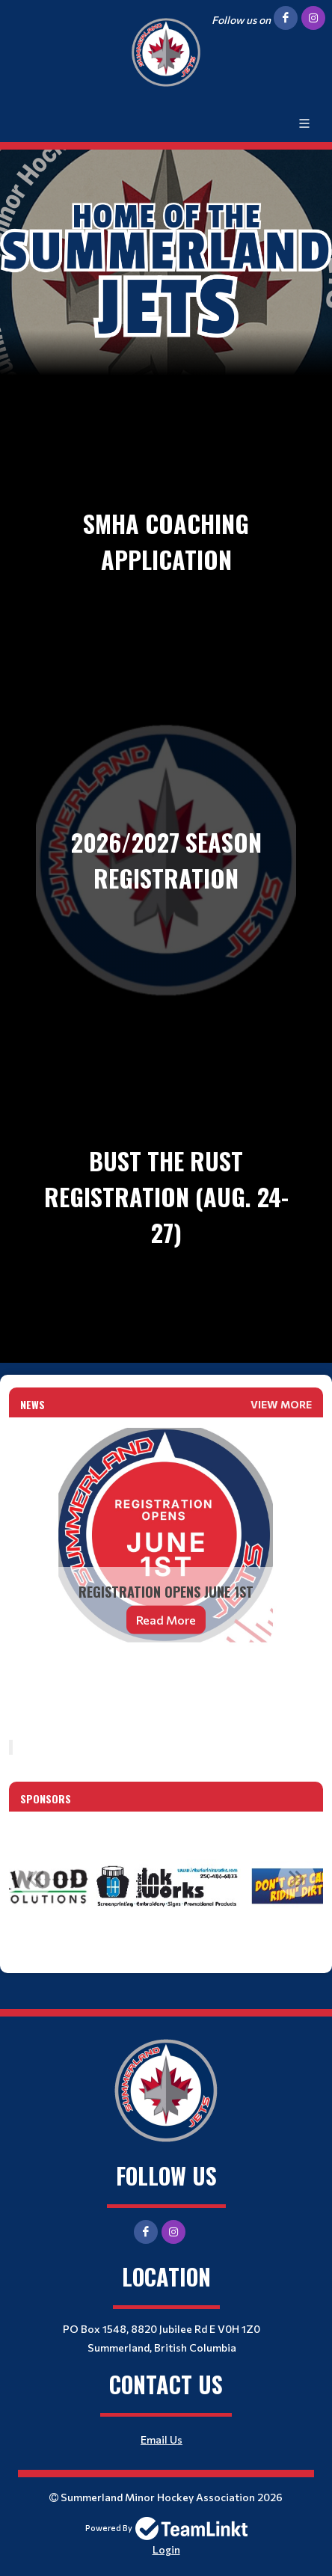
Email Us (161, 2439)
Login (166, 2549)
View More (281, 1404)
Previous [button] (35, 1878)
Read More (166, 1620)
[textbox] (166, 1685)
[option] (166, 1886)
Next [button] (297, 1878)
